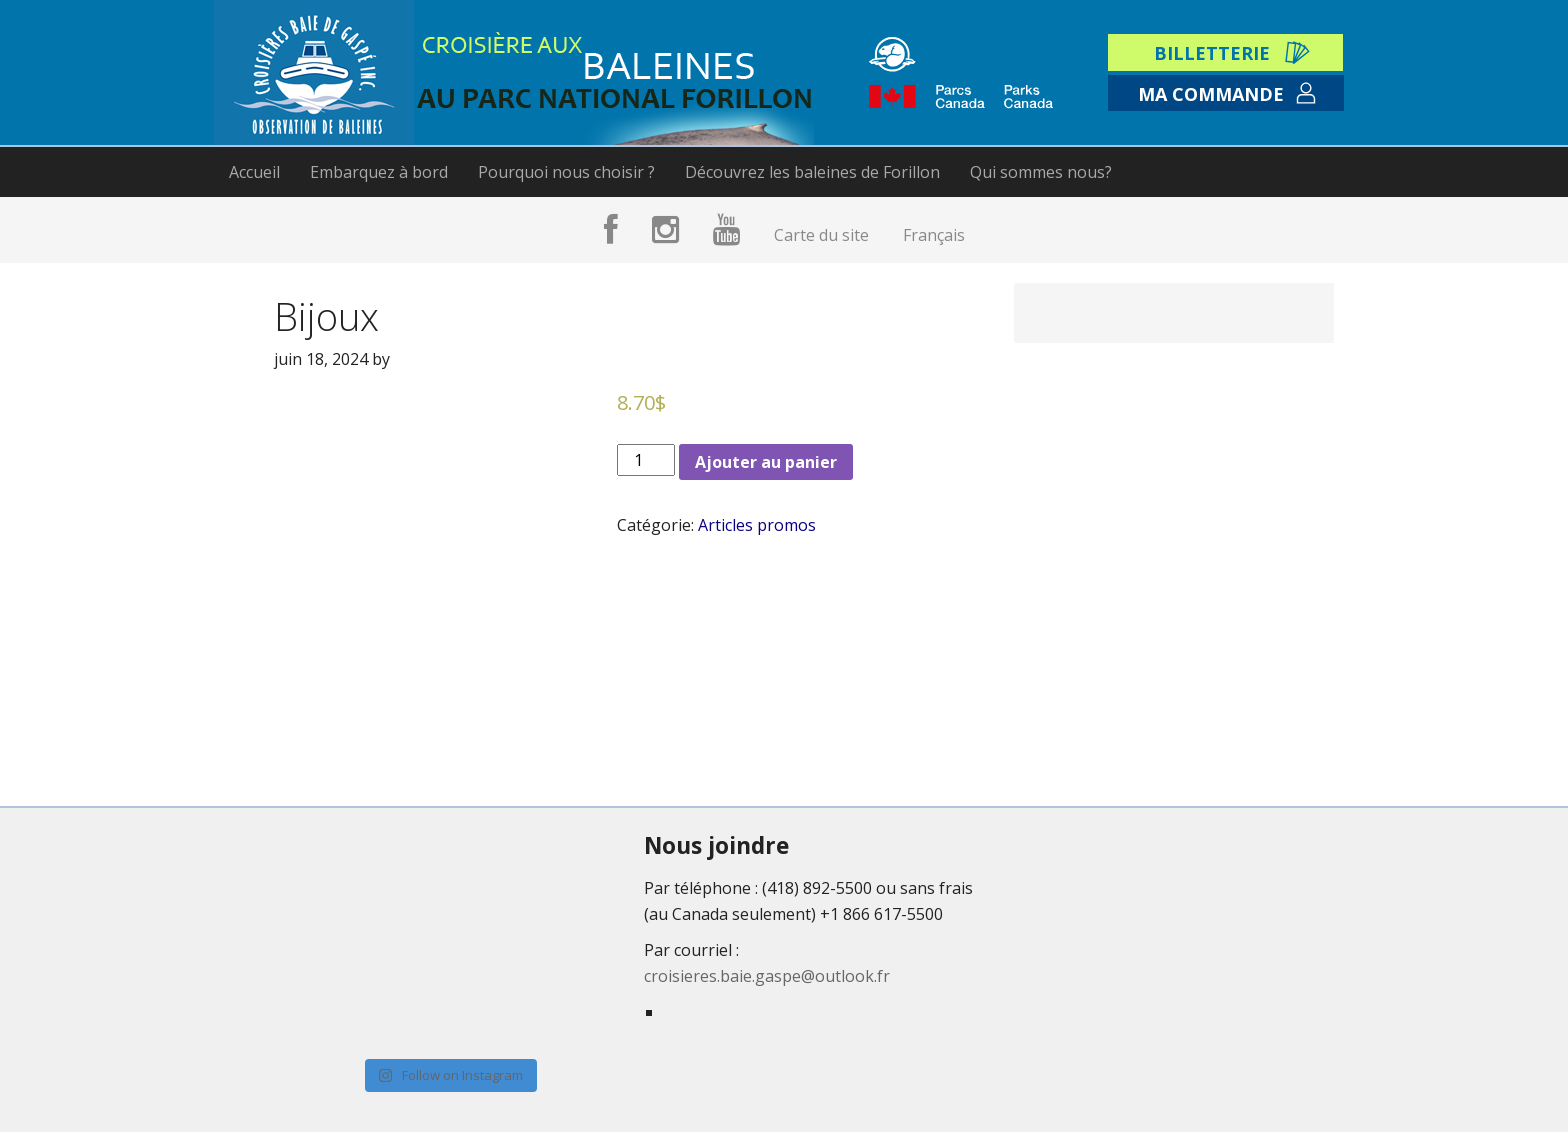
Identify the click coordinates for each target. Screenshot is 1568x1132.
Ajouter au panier (766, 462)
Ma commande (1211, 94)
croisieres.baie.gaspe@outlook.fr (767, 976)
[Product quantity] (646, 460)
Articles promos (757, 525)
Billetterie (1212, 53)
